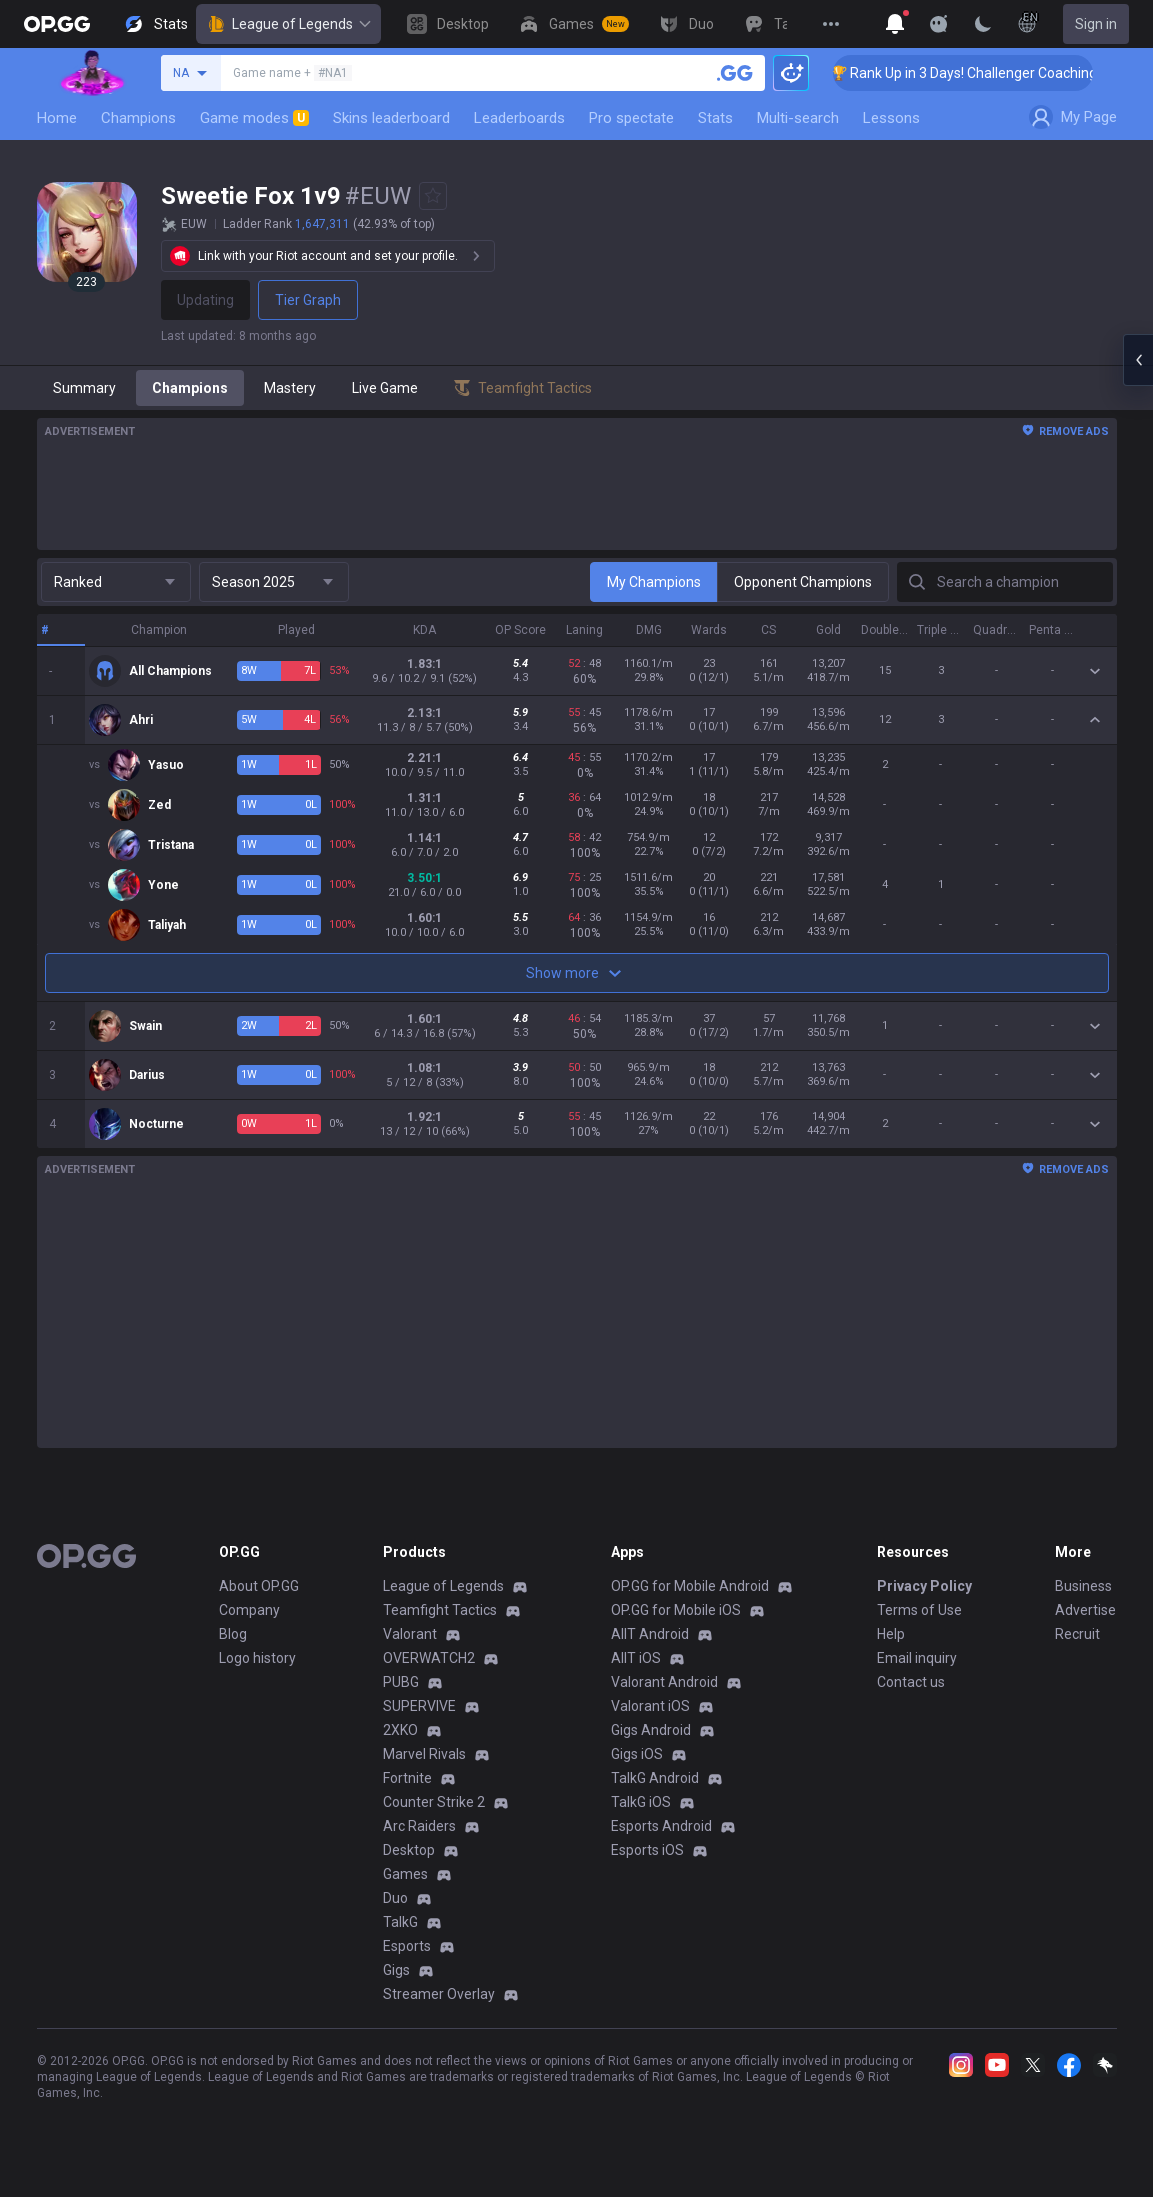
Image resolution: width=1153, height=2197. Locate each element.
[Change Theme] (983, 24)
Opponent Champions (803, 582)
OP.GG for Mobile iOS (676, 1610)
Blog (233, 1634)
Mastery (290, 388)
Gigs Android (651, 1730)
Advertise (1085, 1610)
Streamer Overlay (439, 1994)
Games (405, 1874)
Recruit (1077, 1634)
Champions (138, 118)
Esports (407, 1946)
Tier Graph (308, 300)
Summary (84, 388)
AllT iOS (636, 1658)
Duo (395, 1898)
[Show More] (895, 24)
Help (891, 1634)
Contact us (911, 1682)
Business (1083, 1586)
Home (57, 118)
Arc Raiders (419, 1826)
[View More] (831, 24)
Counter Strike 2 (434, 1802)
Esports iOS (647, 1850)
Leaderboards (519, 118)
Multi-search (798, 118)
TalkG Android (655, 1778)
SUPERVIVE (419, 1706)
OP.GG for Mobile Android (690, 1586)
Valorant (410, 1634)
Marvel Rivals (424, 1754)
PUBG (401, 1682)
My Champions (654, 582)
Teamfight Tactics (440, 1610)
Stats (715, 118)
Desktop (409, 1850)
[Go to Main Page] (57, 24)
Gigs (396, 1970)
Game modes (254, 118)
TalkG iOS (641, 1802)
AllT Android (650, 1634)
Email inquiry (917, 1658)
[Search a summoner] (735, 73)
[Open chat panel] (1138, 360)
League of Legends (288, 24)
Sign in (1096, 24)
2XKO (400, 1730)
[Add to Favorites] (433, 196)
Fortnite (407, 1778)
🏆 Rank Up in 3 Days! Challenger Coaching (994, 73)
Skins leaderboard (391, 118)
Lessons (891, 118)
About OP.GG (259, 1586)
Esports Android (661, 1826)
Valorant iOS (650, 1706)
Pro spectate (631, 118)
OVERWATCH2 (429, 1658)
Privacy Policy (924, 1586)
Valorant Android (664, 1682)
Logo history (257, 1658)
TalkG (400, 1922)
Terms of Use (919, 1610)
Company (249, 1610)
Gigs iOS (637, 1754)
